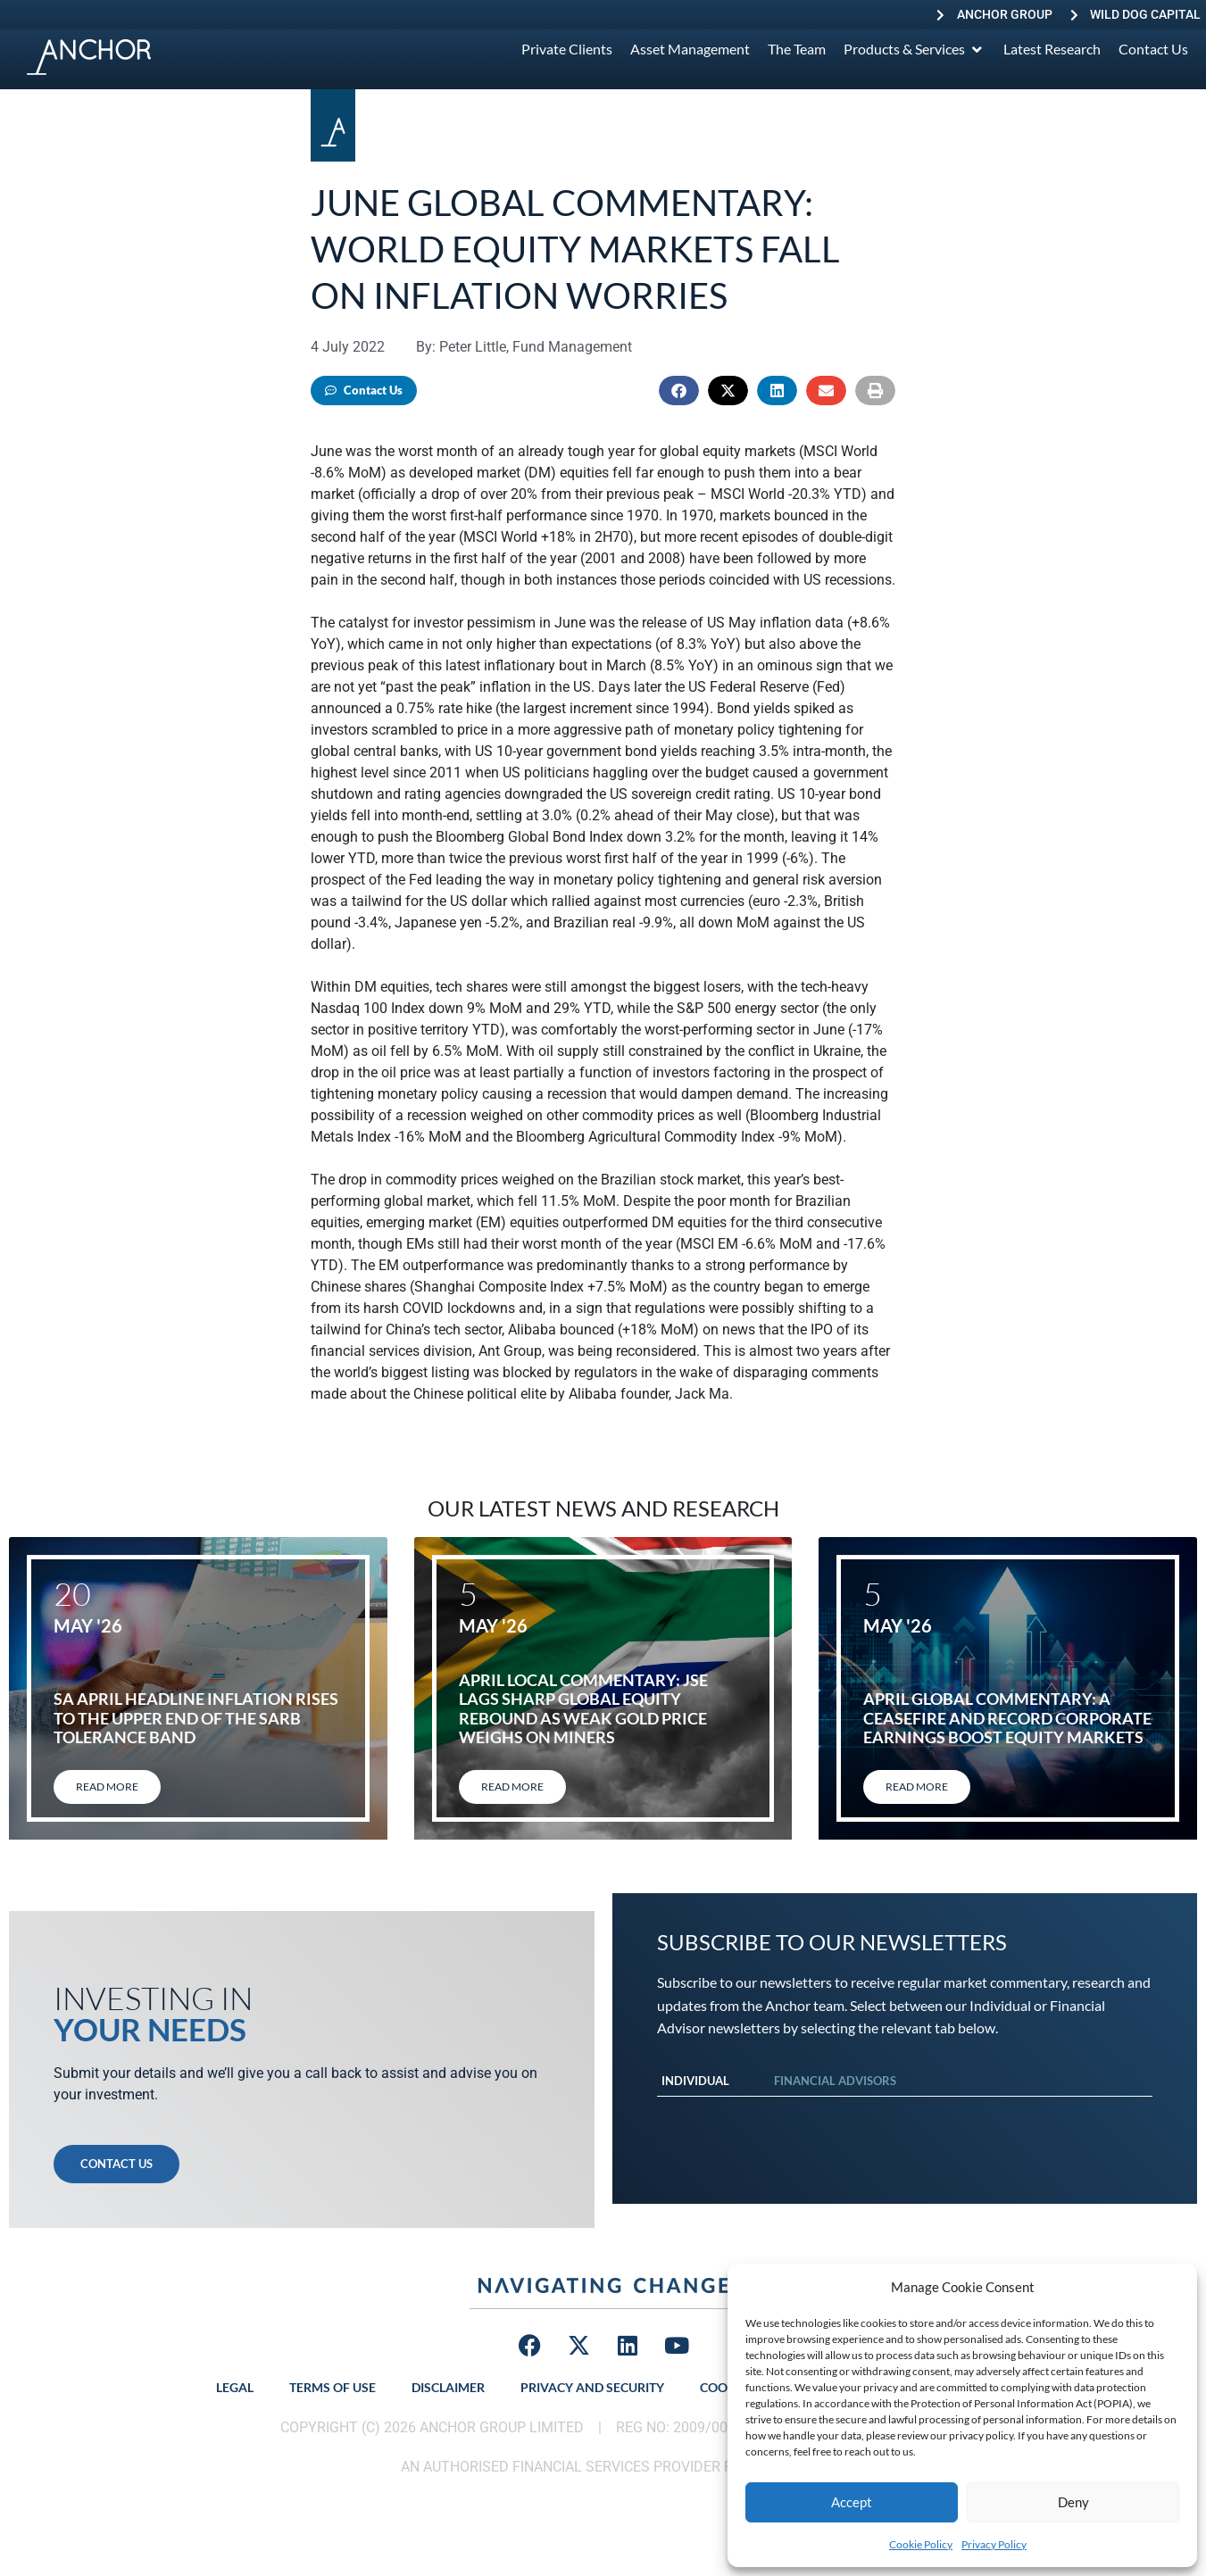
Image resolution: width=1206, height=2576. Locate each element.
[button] (679, 390)
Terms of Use (332, 2387)
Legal (235, 2387)
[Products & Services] (914, 49)
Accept (851, 2502)
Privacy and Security (592, 2387)
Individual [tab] (695, 2080)
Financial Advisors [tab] (835, 2080)
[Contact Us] (1153, 49)
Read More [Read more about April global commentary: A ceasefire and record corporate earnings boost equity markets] (917, 1786)
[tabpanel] (905, 2114)
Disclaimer (448, 2387)
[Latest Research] (1052, 49)
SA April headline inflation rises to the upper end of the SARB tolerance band (196, 1718)
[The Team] (797, 49)
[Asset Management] (690, 49)
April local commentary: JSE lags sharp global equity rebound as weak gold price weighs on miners (583, 1709)
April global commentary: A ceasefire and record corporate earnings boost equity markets (1007, 1718)
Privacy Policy (994, 2544)
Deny (1073, 2502)
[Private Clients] (566, 49)
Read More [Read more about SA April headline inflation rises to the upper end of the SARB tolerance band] (107, 1786)
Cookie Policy (920, 2544)
